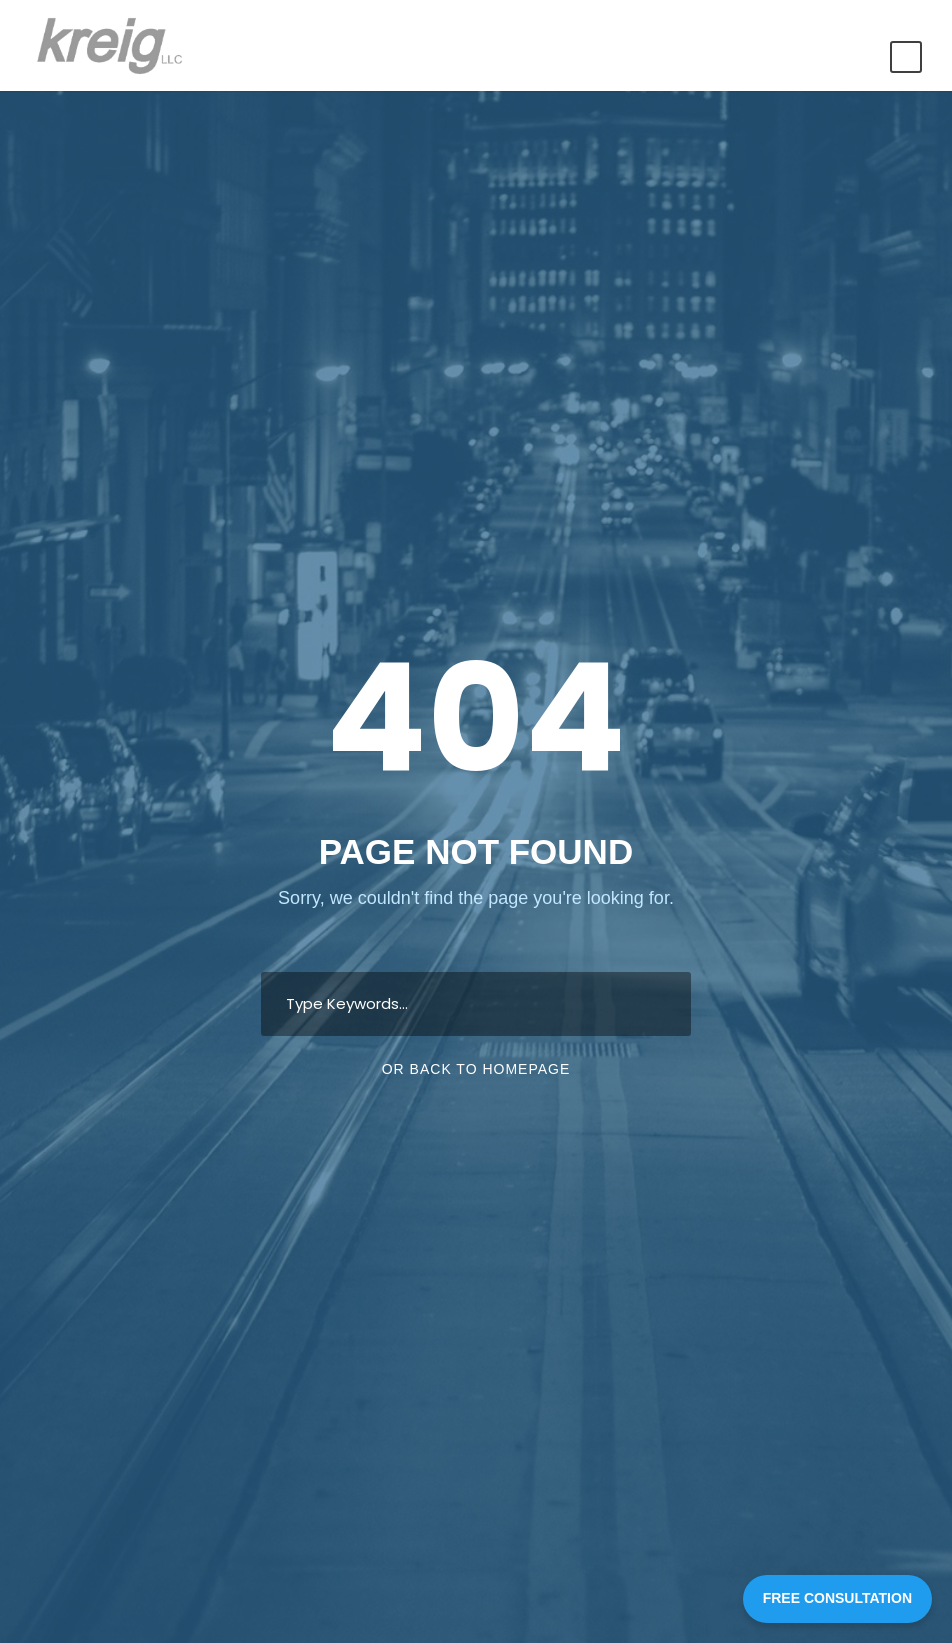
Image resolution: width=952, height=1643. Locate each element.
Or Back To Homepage (476, 1069)
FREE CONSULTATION (837, 1598)
